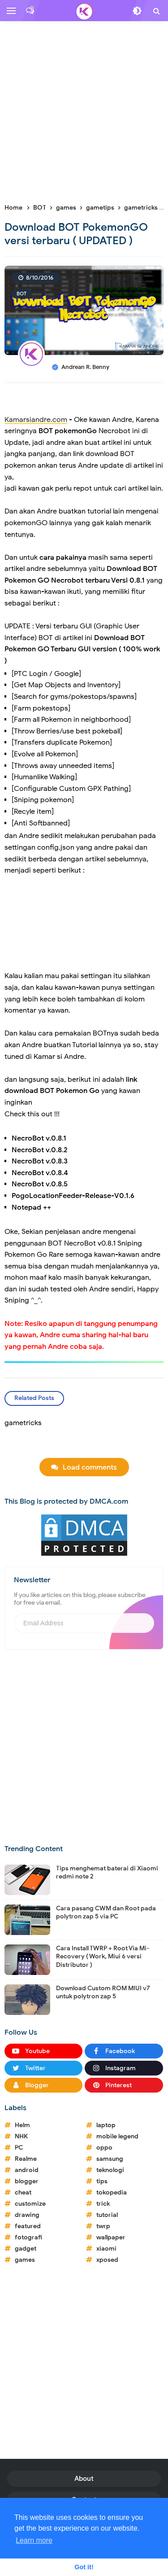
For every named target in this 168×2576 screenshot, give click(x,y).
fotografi (28, 2237)
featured (28, 2226)
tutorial (107, 2215)
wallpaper (110, 2237)
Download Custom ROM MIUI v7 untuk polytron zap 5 (103, 1992)
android (27, 2170)
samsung (109, 2159)
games (25, 2260)
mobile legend (117, 2136)
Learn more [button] (34, 2540)
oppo (104, 2147)
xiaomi (106, 2248)
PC (19, 2147)
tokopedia (111, 2192)
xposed (107, 2260)
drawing (27, 2215)
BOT (21, 293)
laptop (106, 2125)
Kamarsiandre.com (35, 419)
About (84, 2479)
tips (102, 2181)
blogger (27, 2181)
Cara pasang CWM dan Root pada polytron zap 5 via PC (106, 1912)
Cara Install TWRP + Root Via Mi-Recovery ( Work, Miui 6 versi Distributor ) (102, 1956)
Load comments (90, 1467)
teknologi (110, 2170)
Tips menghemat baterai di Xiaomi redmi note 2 (107, 1872)
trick (103, 2203)
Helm (22, 2125)
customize (30, 2203)
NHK (21, 2136)
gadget (25, 2248)
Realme (26, 2159)
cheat (23, 2192)
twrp (103, 2226)
